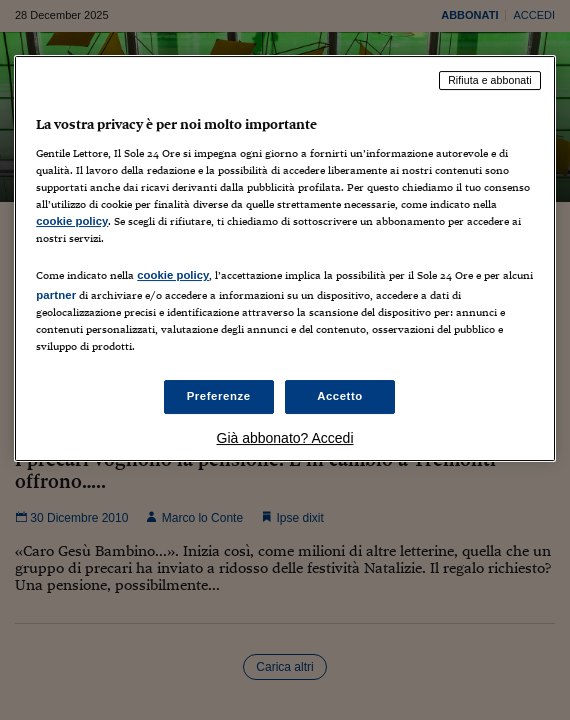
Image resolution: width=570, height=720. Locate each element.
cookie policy (72, 221)
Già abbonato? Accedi (285, 438)
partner (56, 295)
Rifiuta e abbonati (490, 80)
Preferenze (219, 396)
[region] (285, 258)
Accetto (340, 396)
